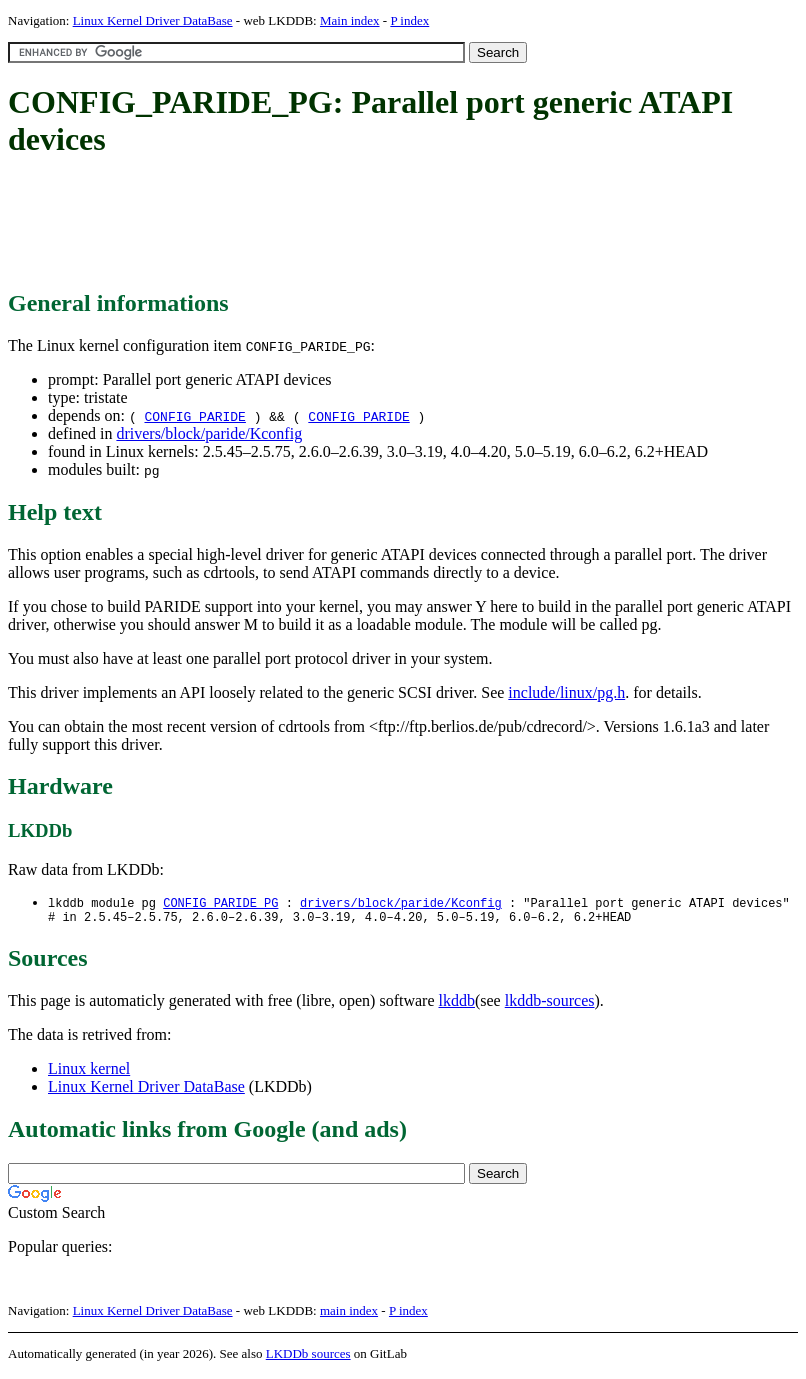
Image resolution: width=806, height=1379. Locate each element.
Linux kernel (89, 1072)
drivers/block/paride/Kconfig (209, 433)
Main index (350, 20)
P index (409, 20)
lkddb (457, 1004)
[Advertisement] (372, 225)
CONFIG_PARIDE (194, 416)
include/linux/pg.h (566, 692)
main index (349, 1314)
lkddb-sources (550, 1004)
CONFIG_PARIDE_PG (220, 903)
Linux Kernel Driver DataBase (153, 20)
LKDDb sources (308, 1357)
